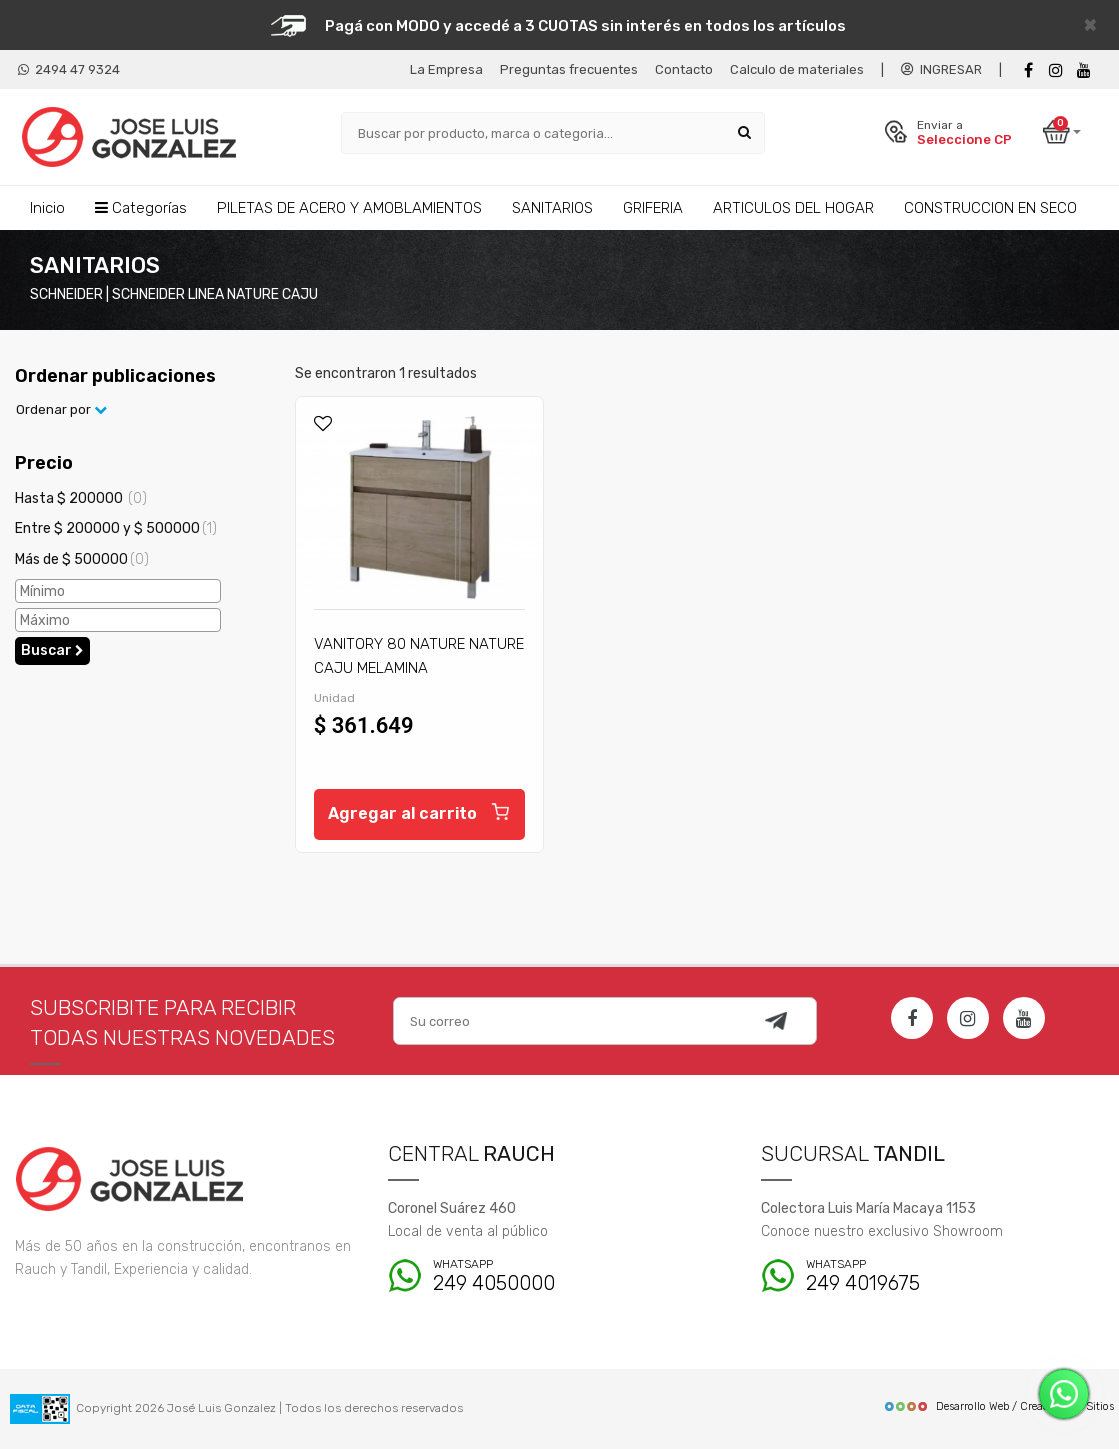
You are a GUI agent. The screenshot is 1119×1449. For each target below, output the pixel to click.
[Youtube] (1084, 70)
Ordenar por (61, 409)
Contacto (684, 69)
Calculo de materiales (797, 69)
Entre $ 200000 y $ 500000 (116, 528)
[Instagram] (968, 1018)
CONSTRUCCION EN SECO (990, 208)
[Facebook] (1028, 70)
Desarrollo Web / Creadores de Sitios (998, 1406)
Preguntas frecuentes (569, 69)
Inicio (47, 208)
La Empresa (446, 69)
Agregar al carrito (420, 811)
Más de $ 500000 (82, 559)
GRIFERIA (653, 208)
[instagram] (1056, 70)
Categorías (141, 208)
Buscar (52, 650)
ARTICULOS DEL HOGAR (793, 208)
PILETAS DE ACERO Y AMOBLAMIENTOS (349, 208)
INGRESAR (941, 69)
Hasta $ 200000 (81, 498)
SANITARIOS (552, 208)
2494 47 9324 (69, 69)
